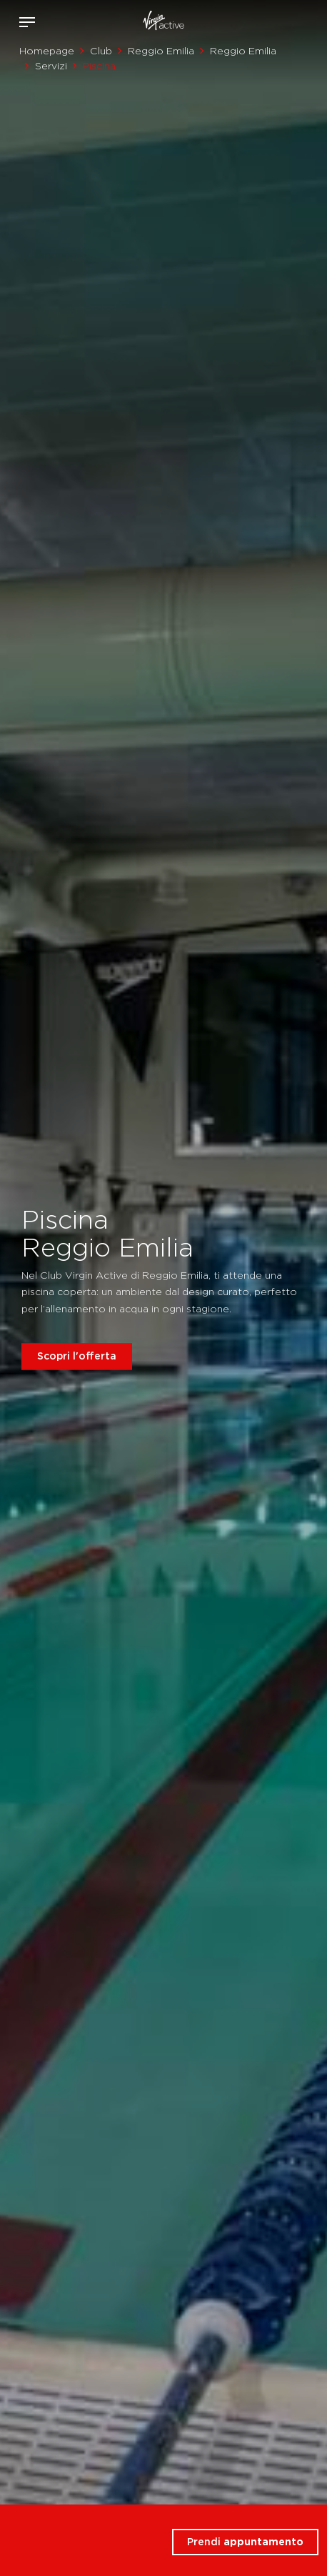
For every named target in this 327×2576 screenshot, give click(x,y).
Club (101, 50)
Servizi (51, 65)
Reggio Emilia (161, 50)
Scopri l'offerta (76, 1356)
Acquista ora (290, 19)
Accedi (269, 22)
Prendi (245, 2541)
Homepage (46, 50)
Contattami (311, 19)
